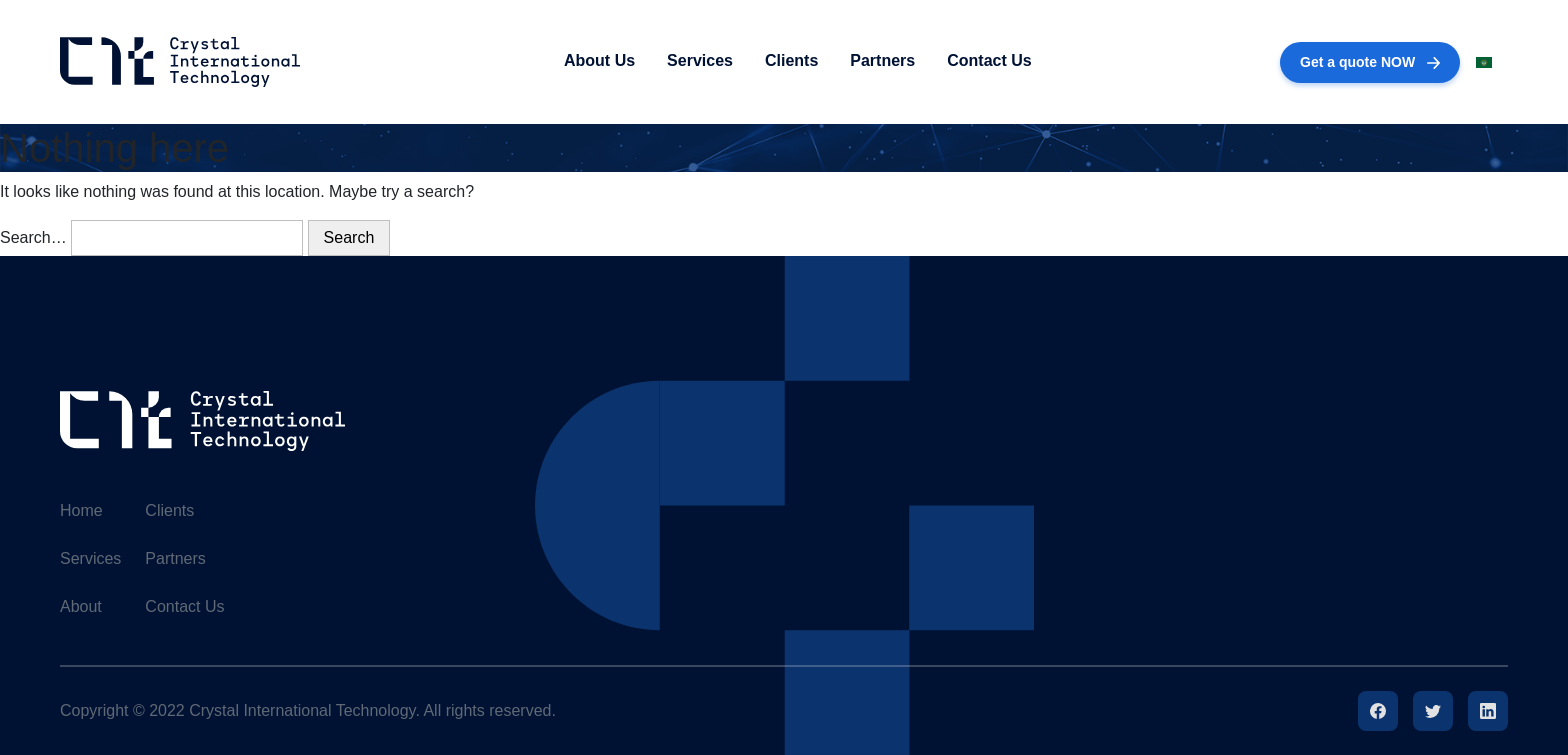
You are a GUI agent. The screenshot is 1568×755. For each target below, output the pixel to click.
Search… (33, 237)
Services (700, 60)
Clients (791, 60)
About (81, 606)
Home (81, 510)
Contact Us (989, 60)
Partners (882, 60)
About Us (599, 60)
